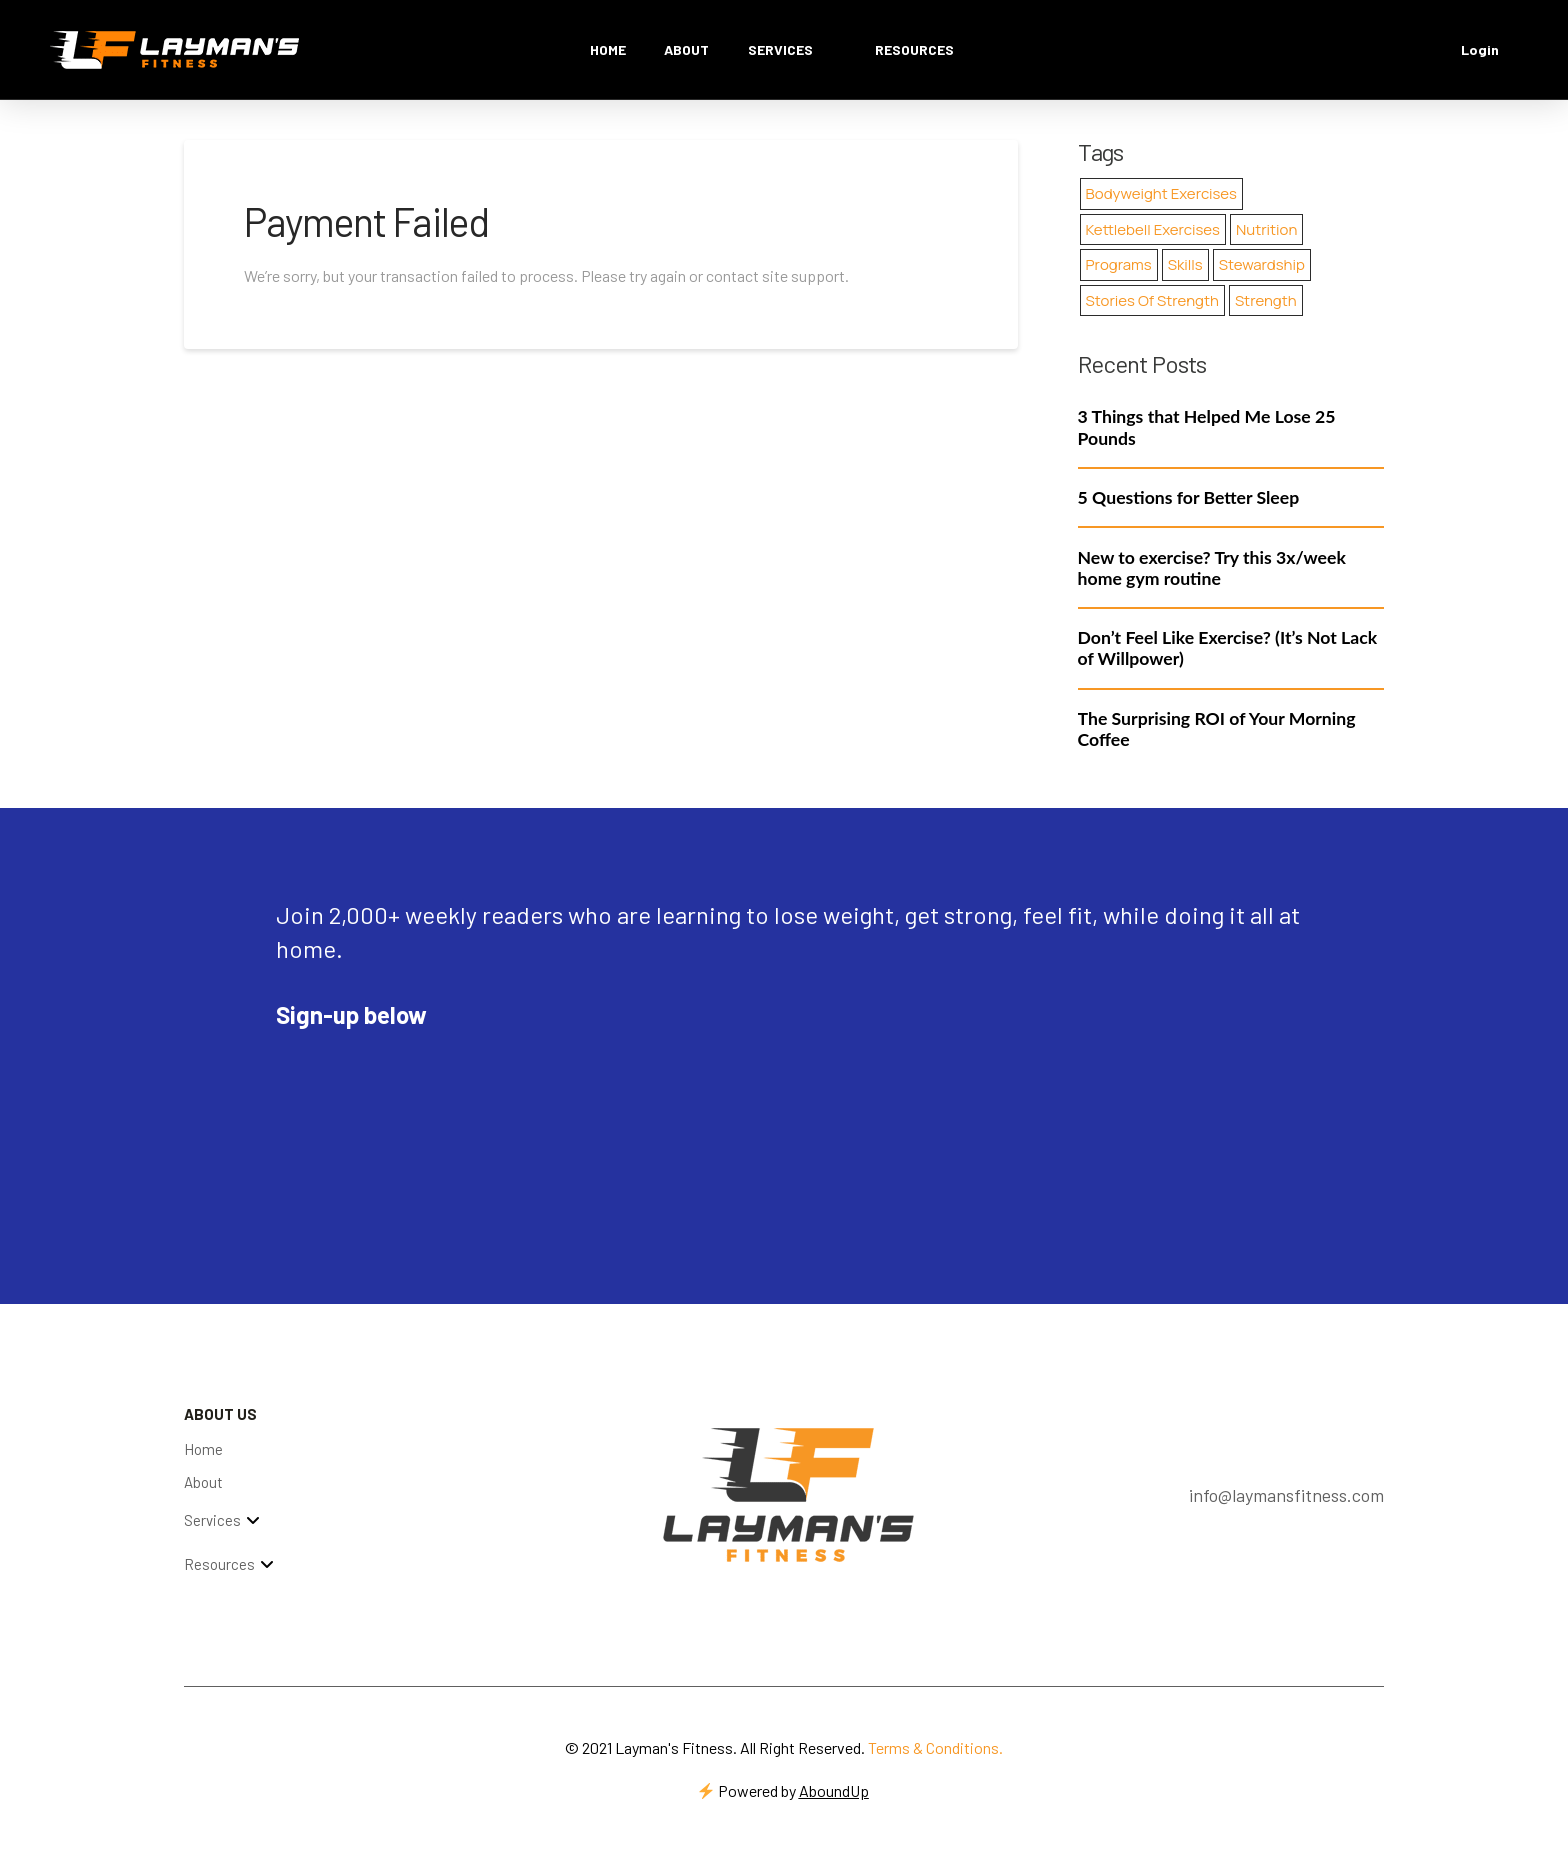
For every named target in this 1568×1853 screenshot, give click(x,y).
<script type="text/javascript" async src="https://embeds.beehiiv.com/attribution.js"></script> (426, 1089)
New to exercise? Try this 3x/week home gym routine (1212, 568)
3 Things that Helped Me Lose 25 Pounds (1207, 427)
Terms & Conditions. (935, 1747)
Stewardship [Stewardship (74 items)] (1262, 264)
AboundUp (834, 1790)
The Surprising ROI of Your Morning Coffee (1217, 729)
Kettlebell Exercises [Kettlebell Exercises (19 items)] (1153, 229)
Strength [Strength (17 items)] (1266, 300)
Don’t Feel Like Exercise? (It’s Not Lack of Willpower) (1228, 648)
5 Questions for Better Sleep (1189, 497)
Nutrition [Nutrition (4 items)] (1266, 229)
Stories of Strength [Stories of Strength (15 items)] (1152, 300)
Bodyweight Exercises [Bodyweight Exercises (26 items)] (1161, 193)
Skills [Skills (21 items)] (1185, 264)
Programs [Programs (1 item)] (1119, 264)
